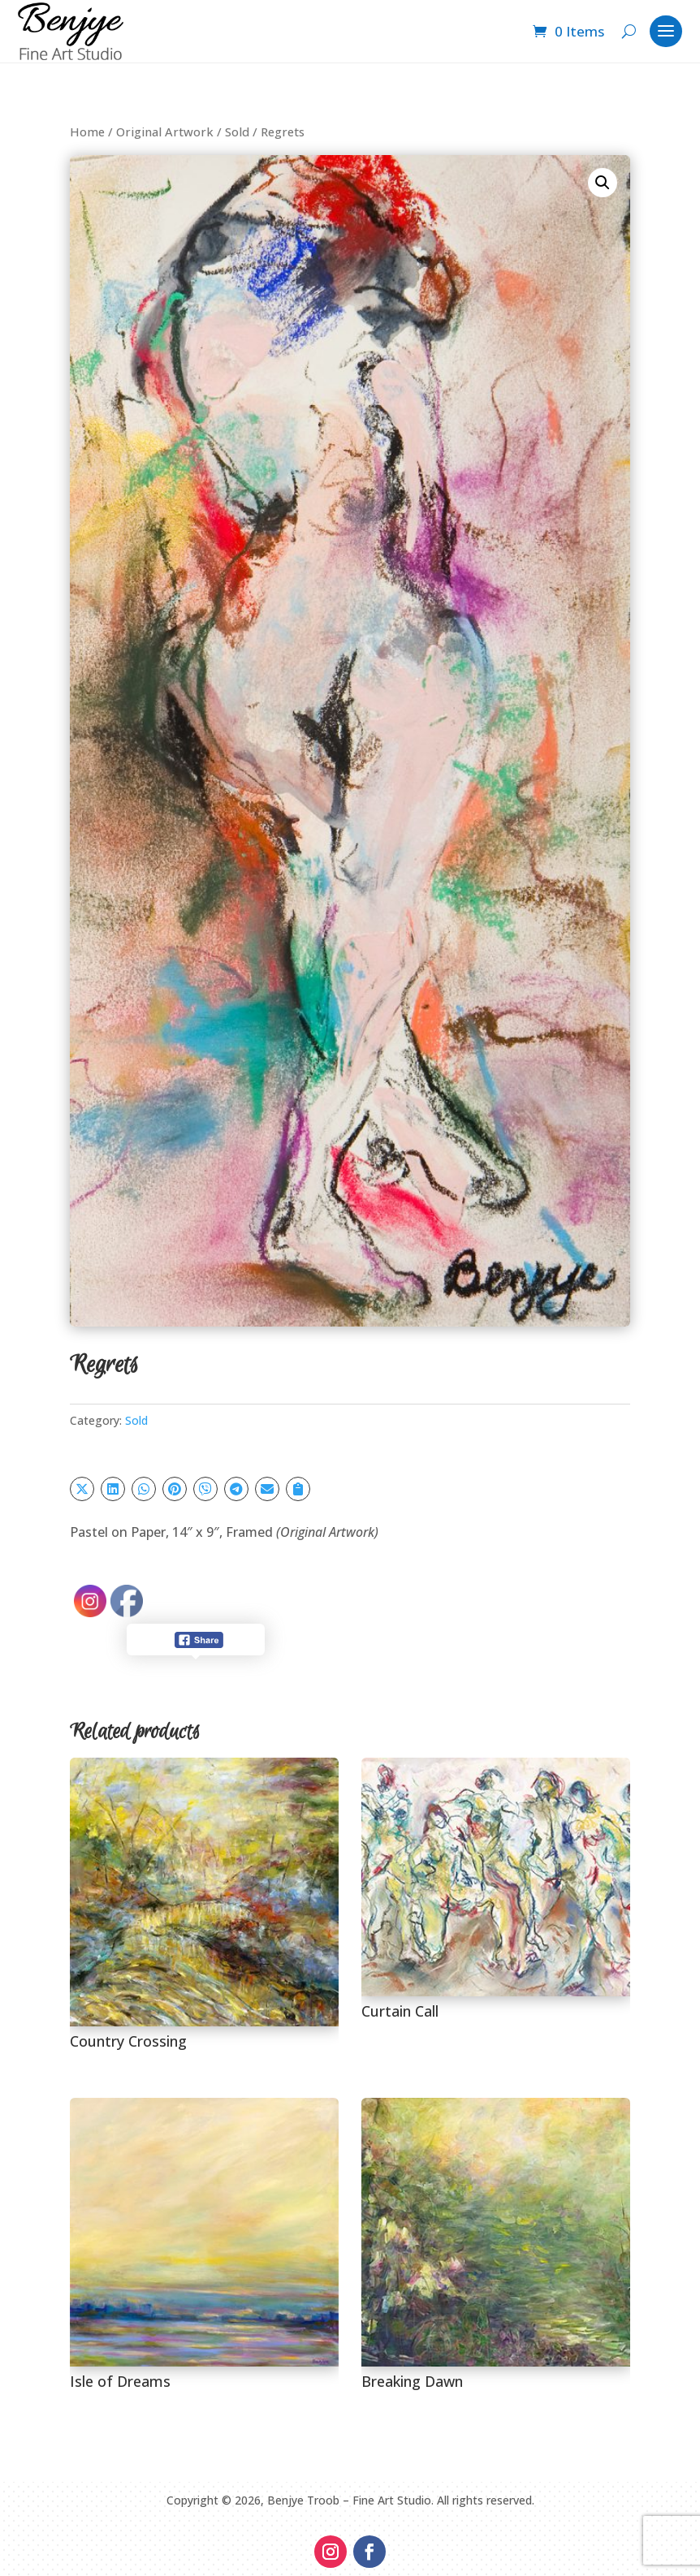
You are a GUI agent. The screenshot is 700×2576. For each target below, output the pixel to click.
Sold (237, 131)
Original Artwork (165, 131)
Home (87, 131)
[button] (602, 182)
